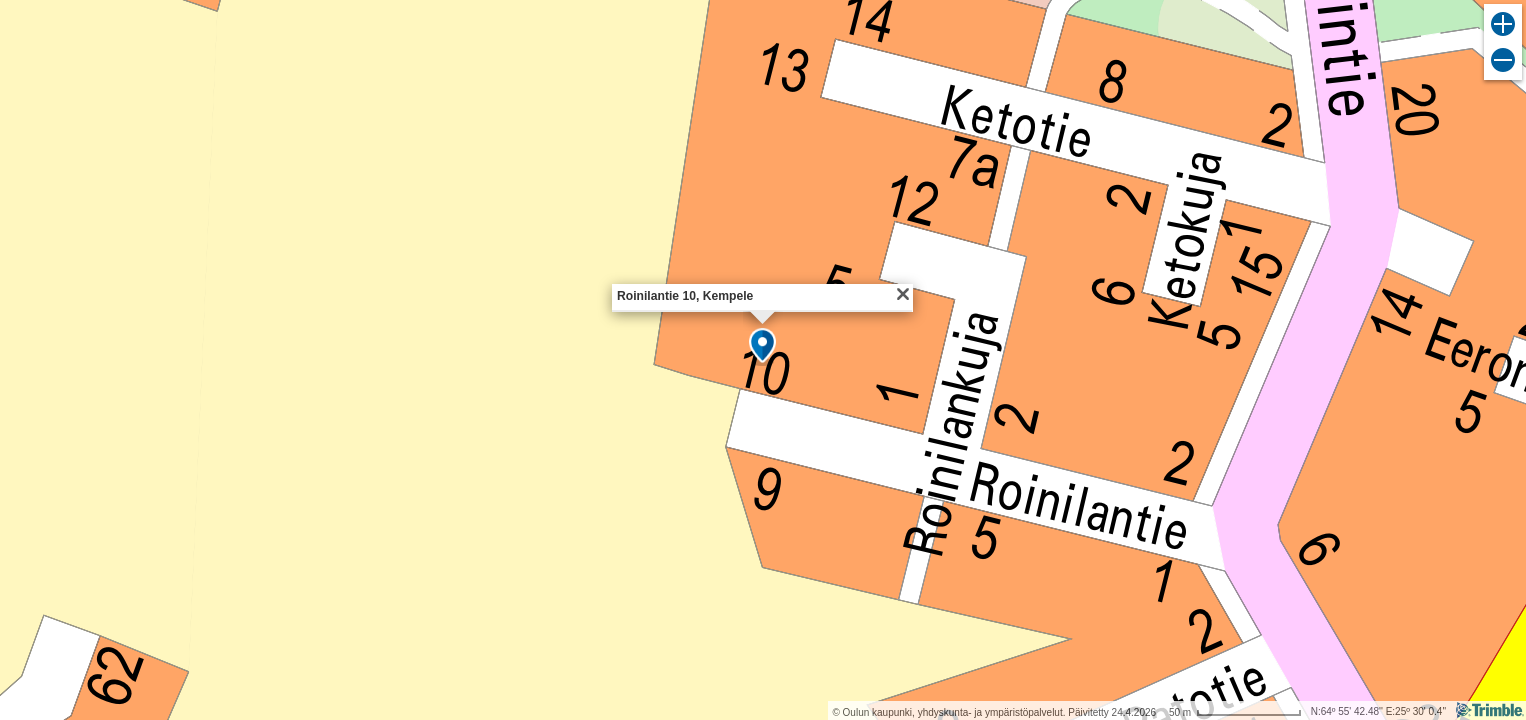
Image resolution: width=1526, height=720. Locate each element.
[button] (762, 347)
